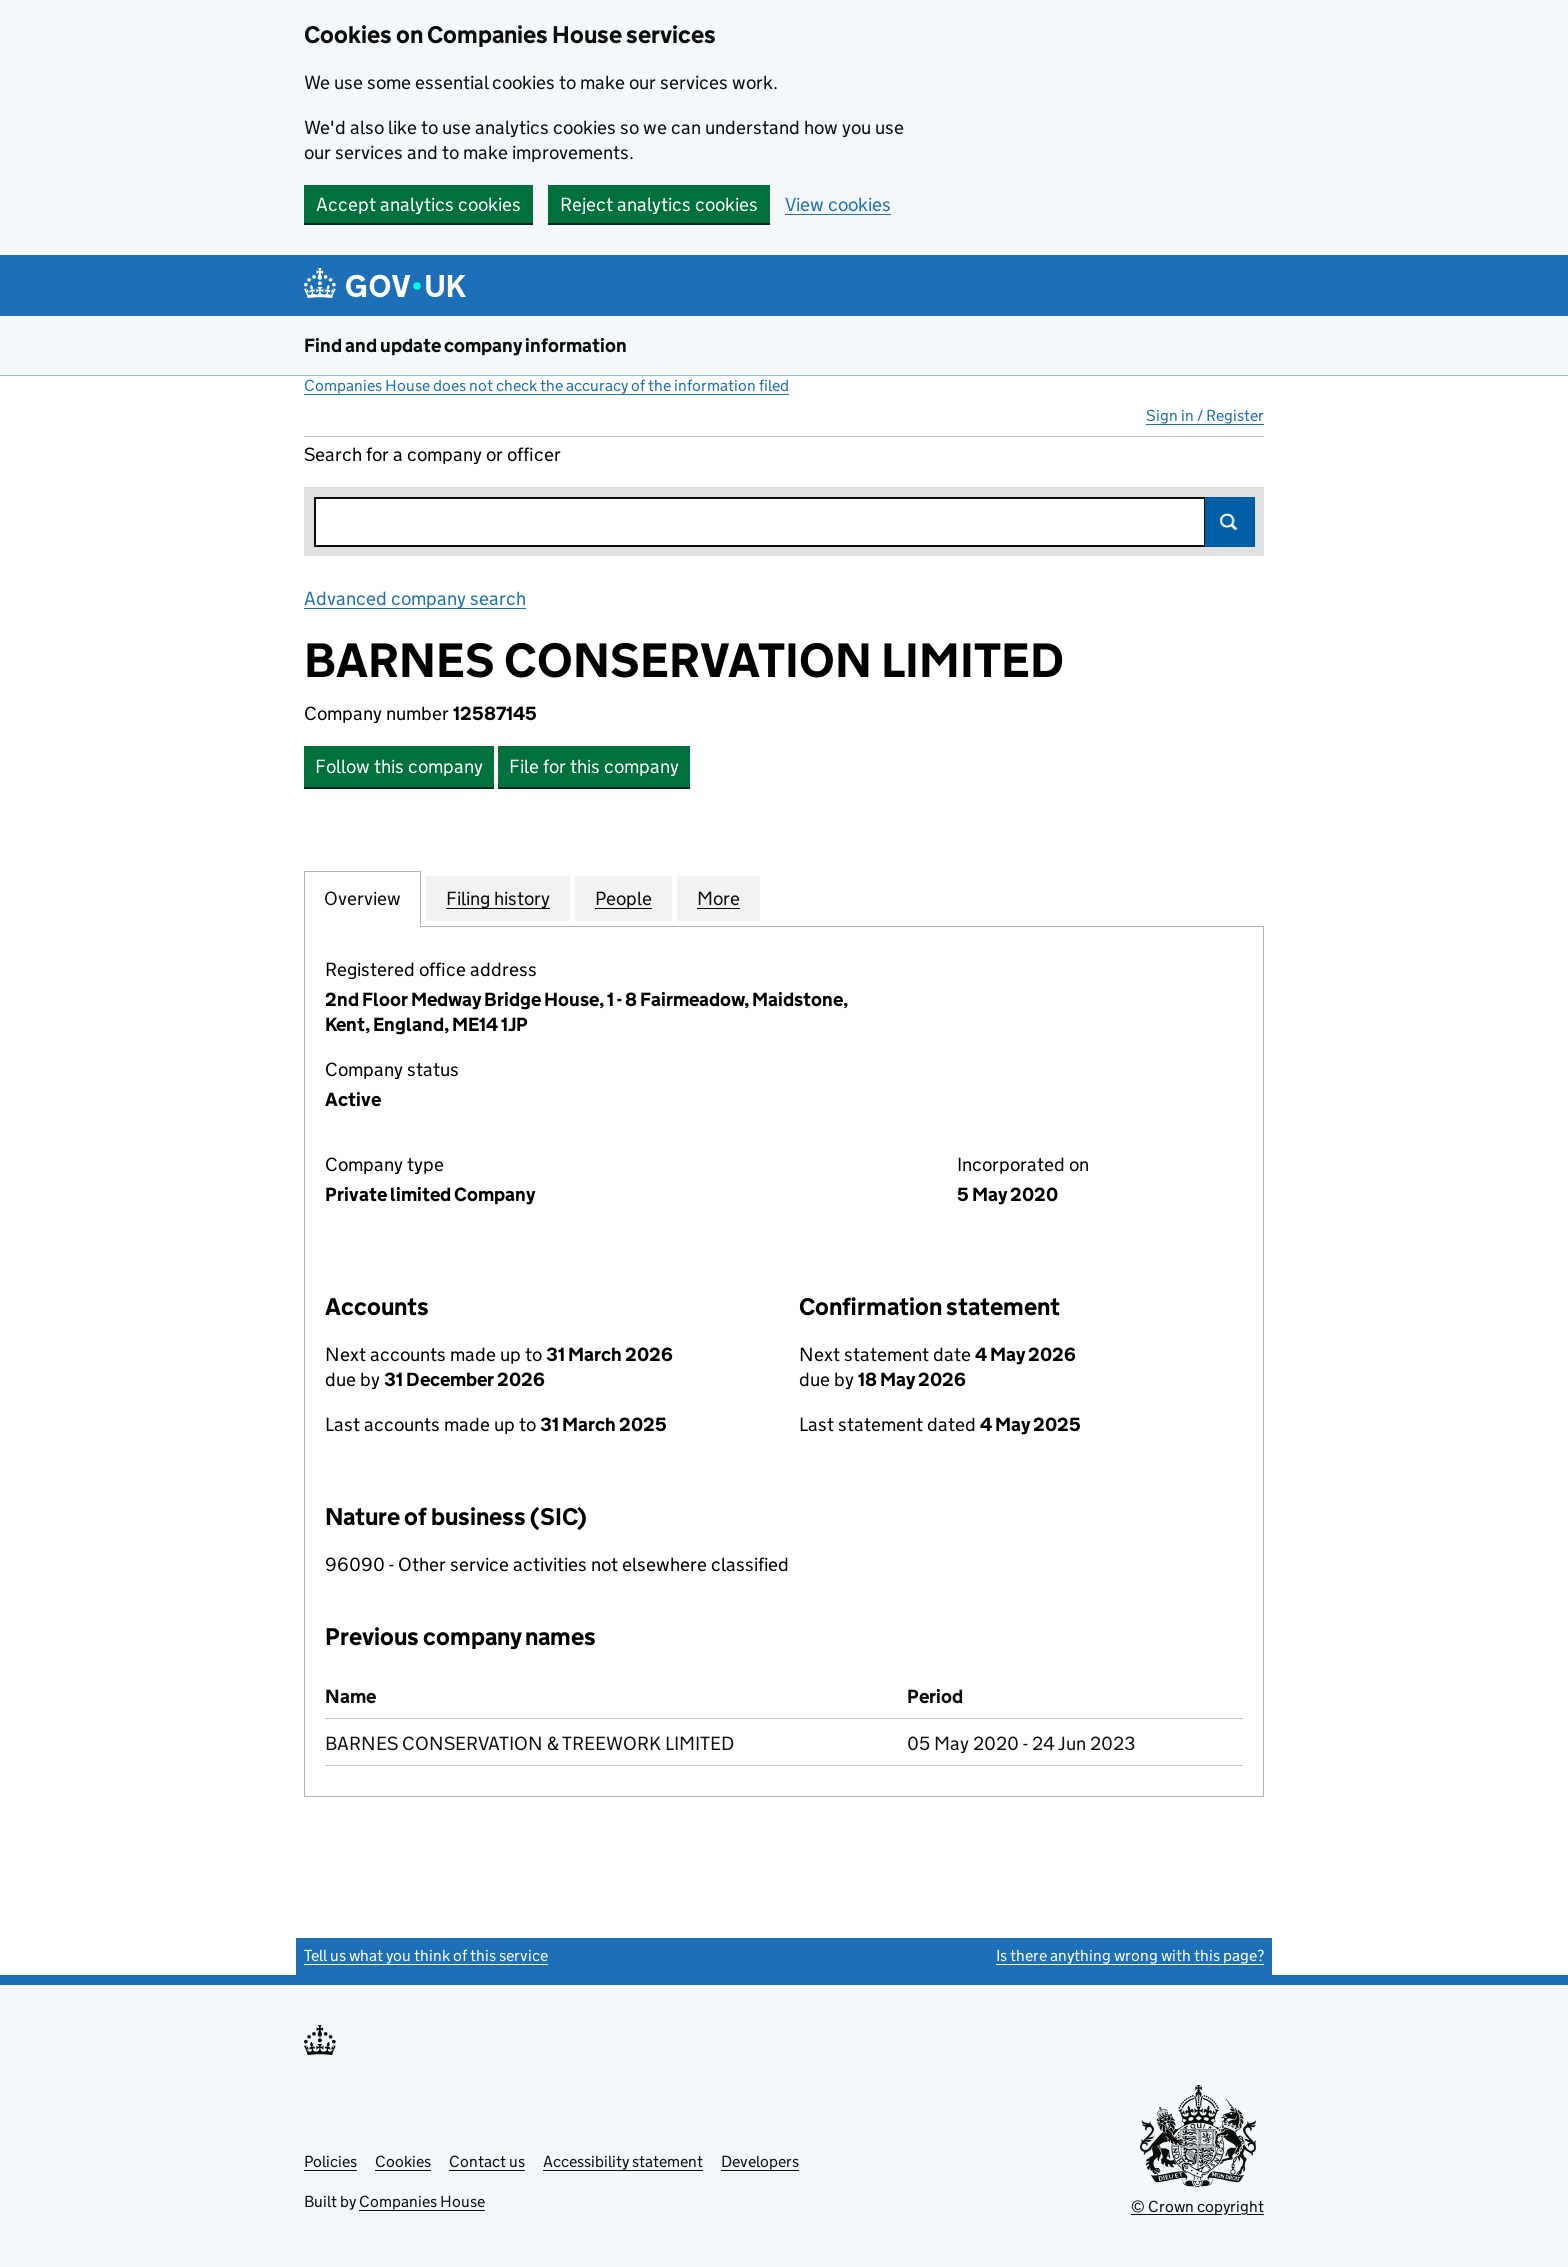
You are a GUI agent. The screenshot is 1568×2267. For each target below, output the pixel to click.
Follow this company (399, 766)
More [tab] (718, 898)
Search (1230, 522)
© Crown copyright (1197, 2206)
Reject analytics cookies (659, 204)
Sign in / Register (1205, 415)
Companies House (422, 2201)
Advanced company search (415, 598)
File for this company (594, 766)
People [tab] (623, 898)
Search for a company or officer (432, 454)
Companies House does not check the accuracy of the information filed (546, 385)
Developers (760, 2161)
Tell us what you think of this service (426, 1955)
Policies (330, 2161)
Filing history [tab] (498, 898)
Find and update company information (465, 345)
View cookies (838, 204)
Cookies (403, 2161)
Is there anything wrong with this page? (1130, 1955)
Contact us (487, 2161)
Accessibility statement (623, 2161)
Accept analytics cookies (418, 204)
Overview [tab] (362, 898)
